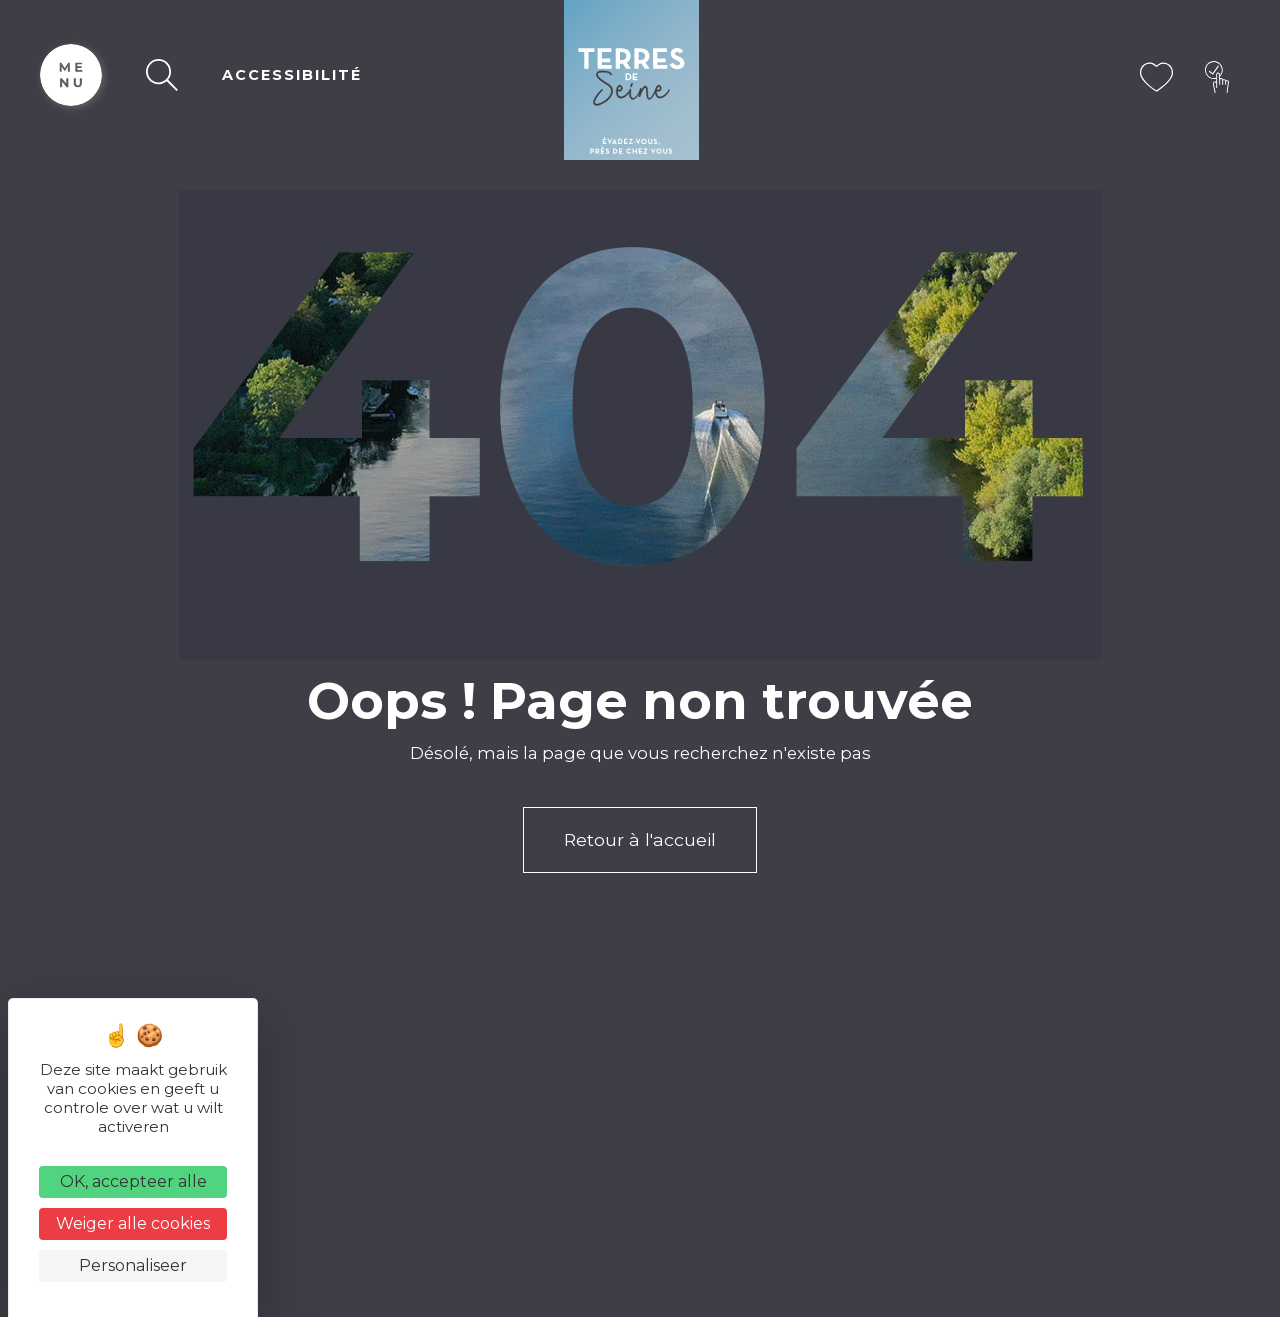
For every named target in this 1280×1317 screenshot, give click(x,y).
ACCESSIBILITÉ (292, 75)
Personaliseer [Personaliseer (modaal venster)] (133, 1265)
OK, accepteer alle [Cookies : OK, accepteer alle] (133, 1181)
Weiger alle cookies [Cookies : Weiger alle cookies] (133, 1223)
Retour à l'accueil (640, 839)
